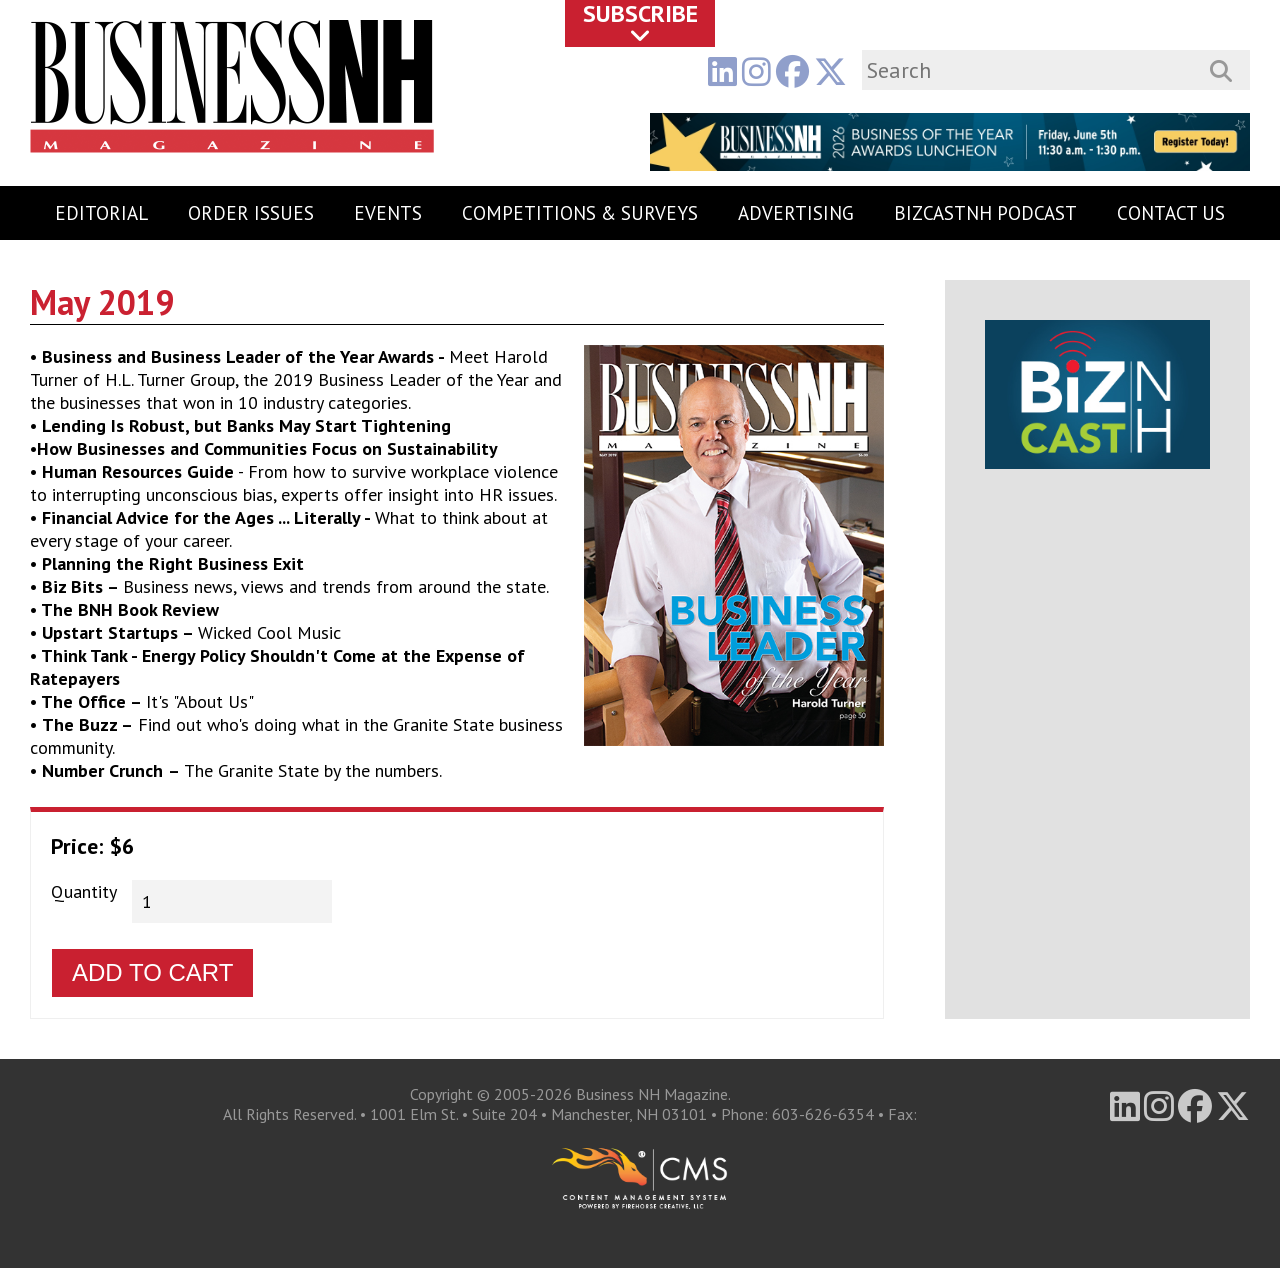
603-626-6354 (823, 1114)
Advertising (796, 213)
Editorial (101, 213)
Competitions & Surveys (580, 213)
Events (388, 213)
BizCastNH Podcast (985, 213)
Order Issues (251, 213)
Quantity (84, 891)
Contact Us (1171, 213)
